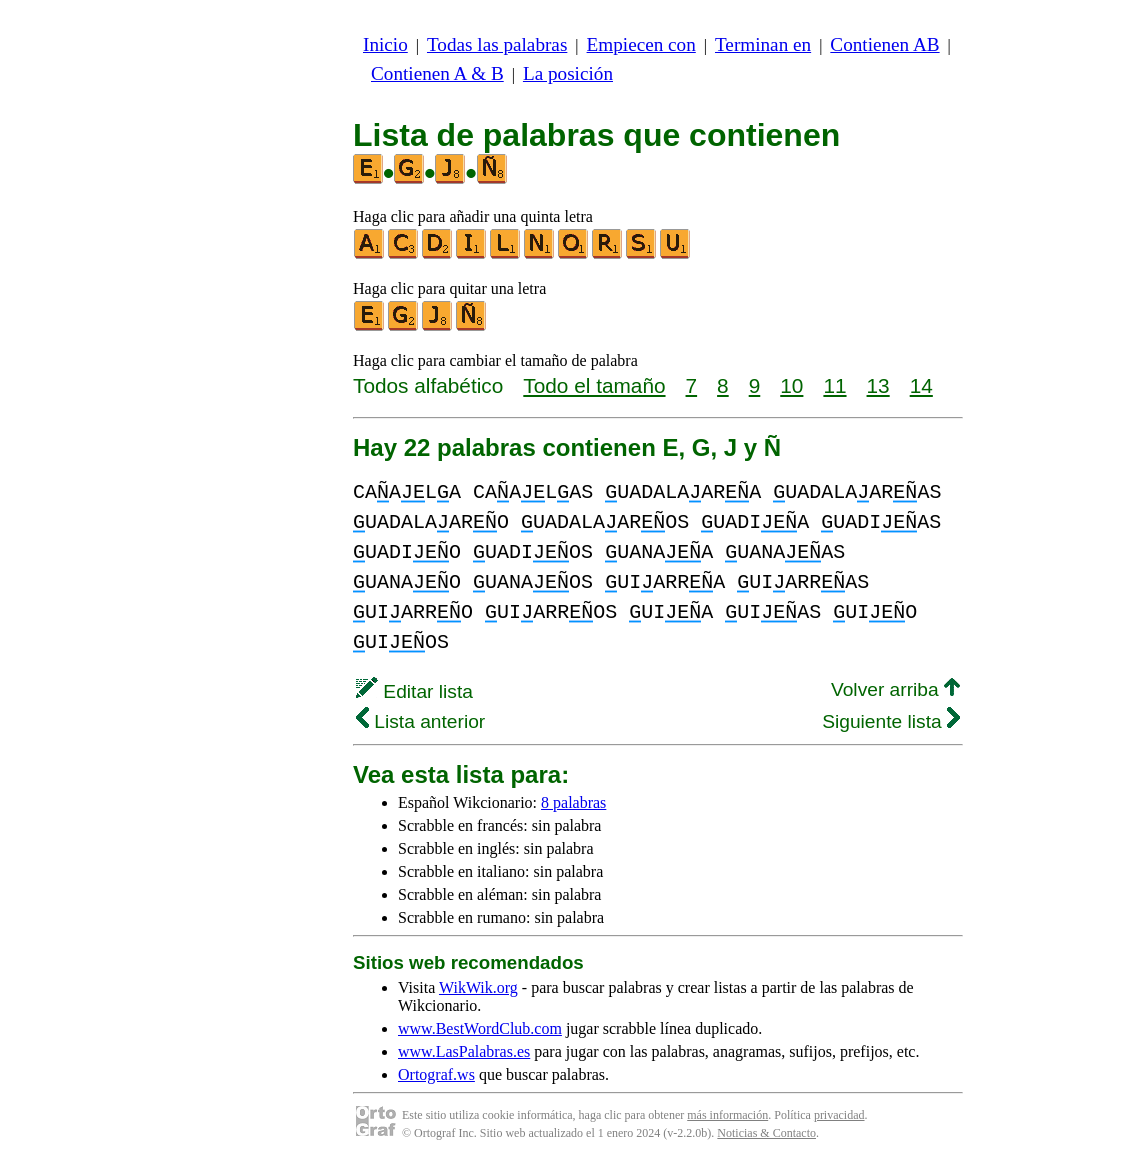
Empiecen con (641, 44)
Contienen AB (884, 44)
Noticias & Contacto (766, 1133)
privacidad (839, 1115)
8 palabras (573, 802)
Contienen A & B (437, 73)
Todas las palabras (497, 44)
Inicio (385, 44)
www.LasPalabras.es (464, 1051)
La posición (568, 73)
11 (834, 385)
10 (791, 385)
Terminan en (763, 44)
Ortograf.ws (436, 1074)
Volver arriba (895, 689)
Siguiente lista (891, 721)
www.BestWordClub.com (480, 1028)
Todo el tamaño (594, 385)
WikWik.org (478, 987)
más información (727, 1115)
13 (878, 385)
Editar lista (414, 691)
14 (921, 385)
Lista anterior (420, 721)
